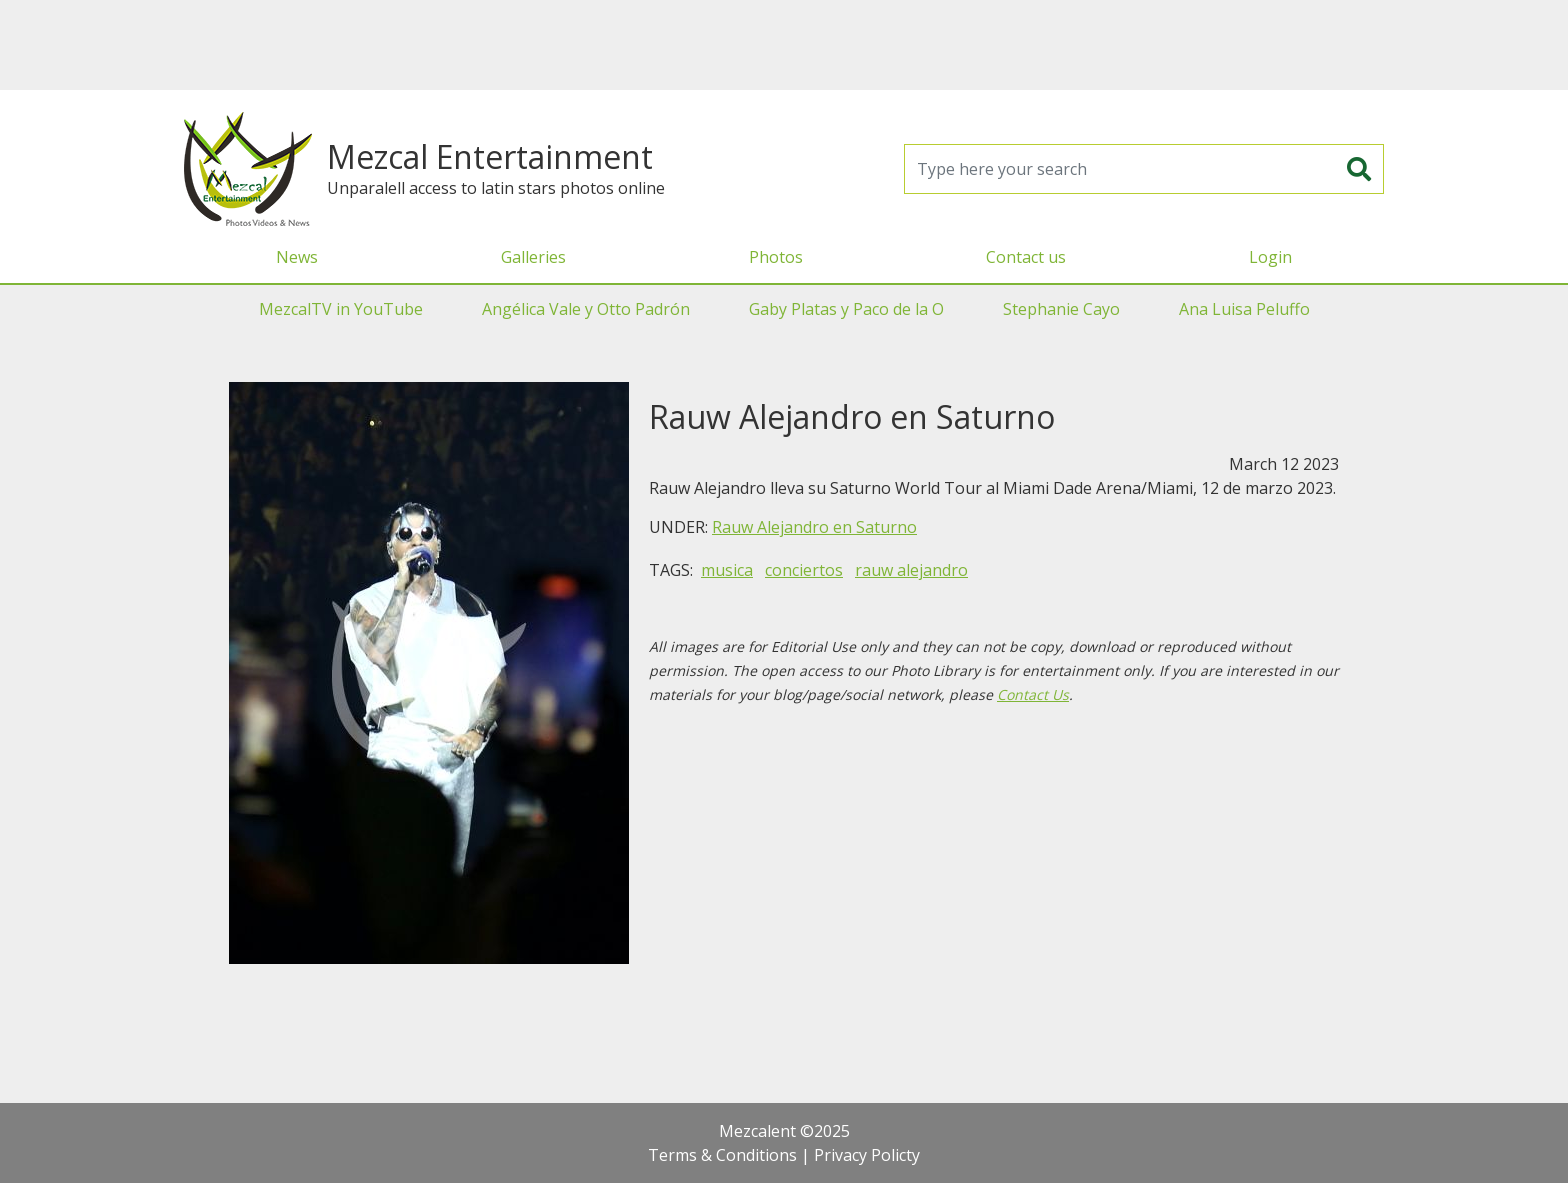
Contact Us (1033, 694)
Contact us (1026, 257)
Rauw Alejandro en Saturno (814, 527)
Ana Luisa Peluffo (1244, 309)
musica (727, 570)
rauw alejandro (911, 570)
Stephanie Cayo (1061, 309)
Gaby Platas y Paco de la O (846, 309)
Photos (776, 257)
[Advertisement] (784, 45)
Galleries (533, 257)
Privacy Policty (867, 1155)
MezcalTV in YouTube (341, 309)
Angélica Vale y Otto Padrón (586, 309)
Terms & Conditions (722, 1155)
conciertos (804, 570)
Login (1270, 257)
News (297, 257)
